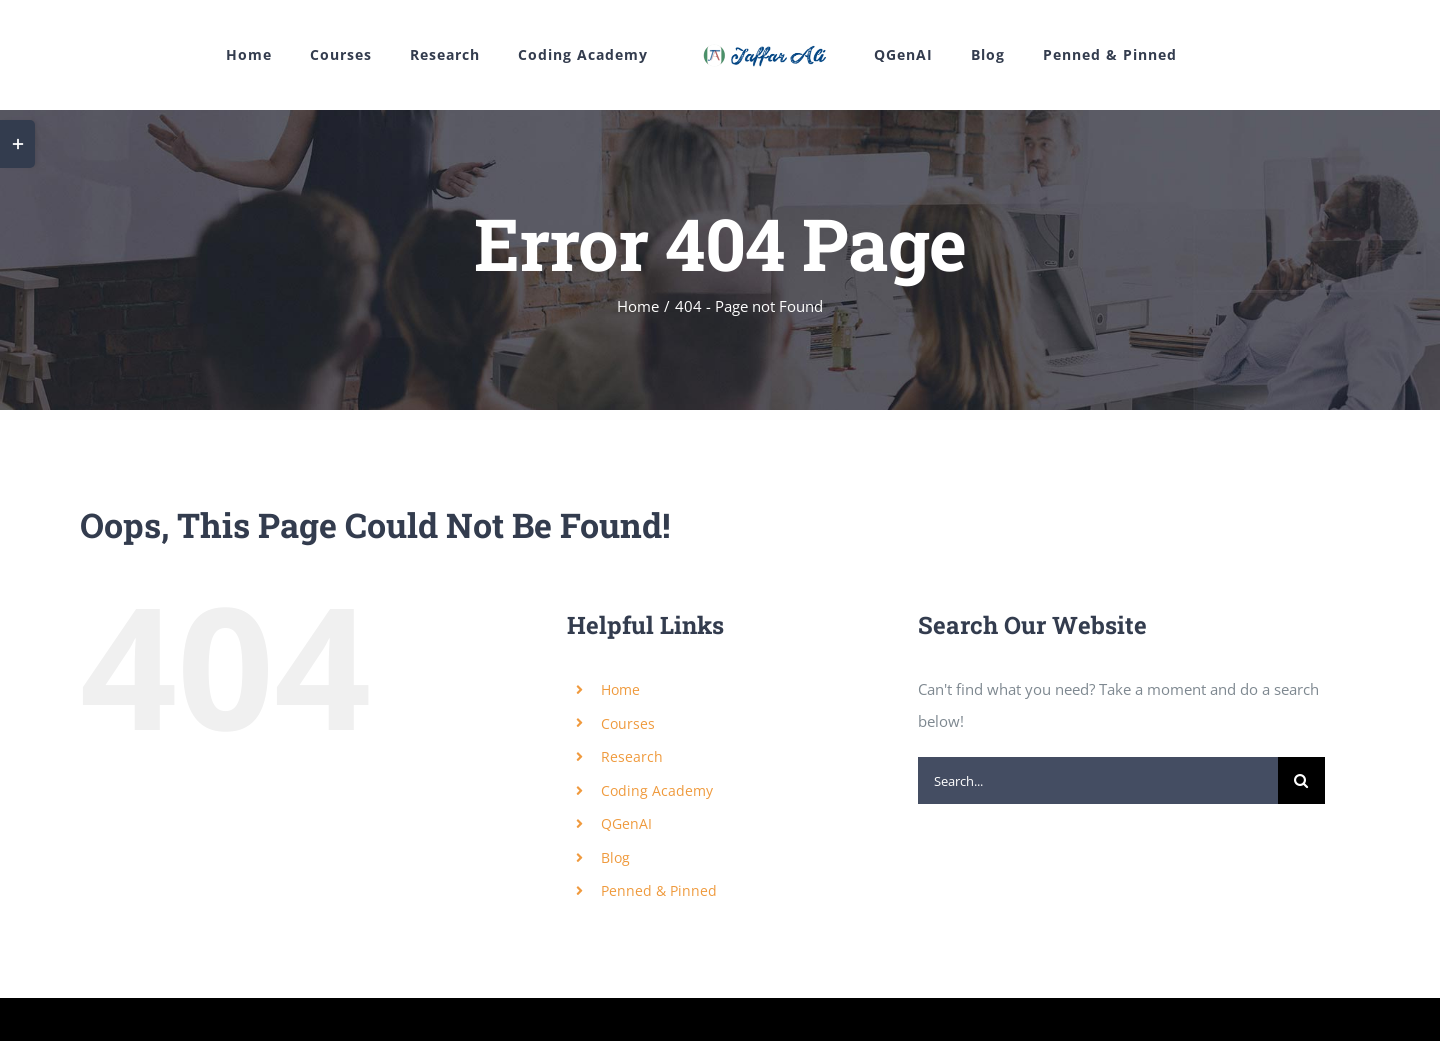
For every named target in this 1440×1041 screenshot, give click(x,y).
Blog (615, 857)
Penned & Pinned (659, 891)
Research (632, 757)
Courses (628, 723)
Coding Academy (657, 790)
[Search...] (1098, 781)
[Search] (1301, 781)
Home (620, 689)
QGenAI (626, 824)
